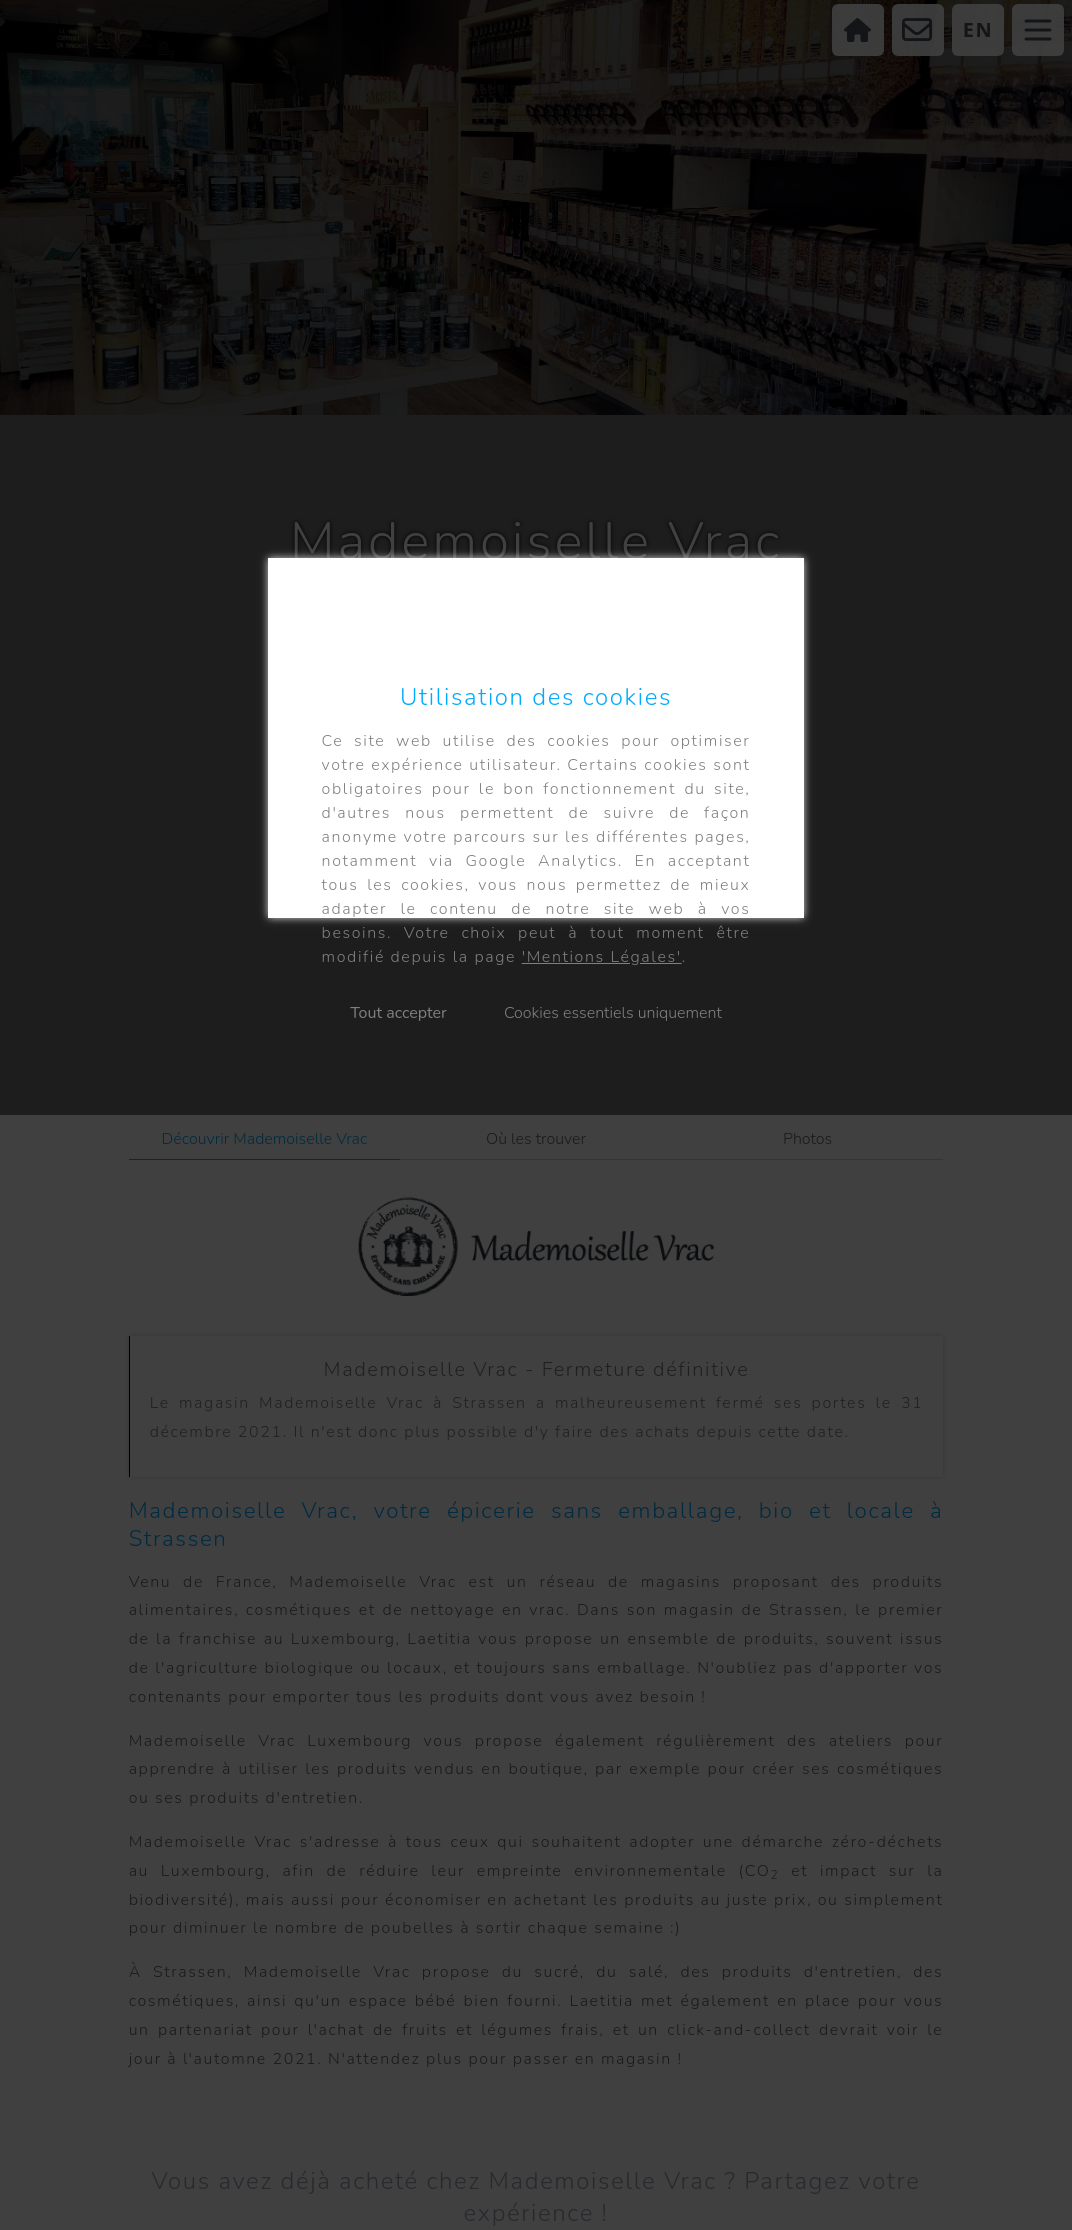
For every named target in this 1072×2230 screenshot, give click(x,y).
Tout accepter (398, 1013)
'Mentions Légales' (602, 957)
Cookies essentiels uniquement (613, 1013)
